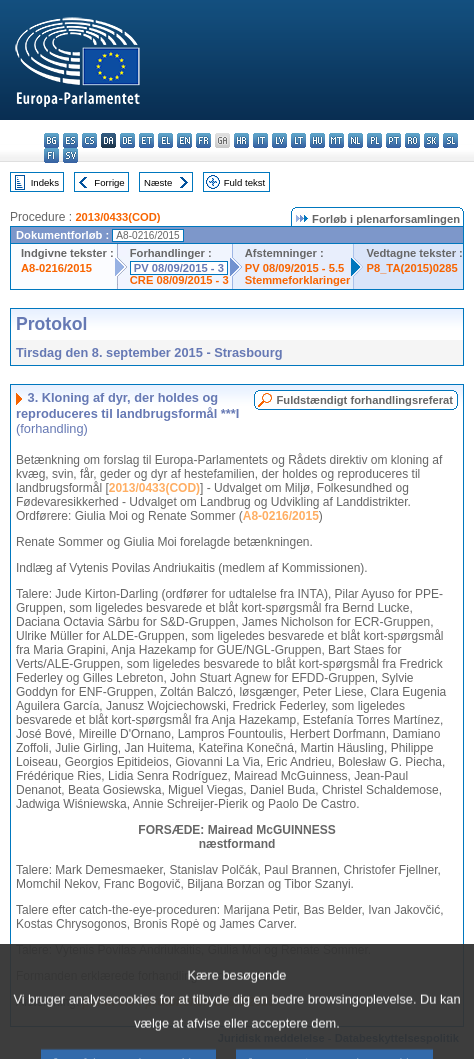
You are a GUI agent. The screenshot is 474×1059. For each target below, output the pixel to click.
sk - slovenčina (431, 140)
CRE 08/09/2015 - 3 (179, 280)
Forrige (109, 182)
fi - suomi (51, 155)
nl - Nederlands (355, 140)
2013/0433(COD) (117, 217)
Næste (158, 182)
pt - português (393, 140)
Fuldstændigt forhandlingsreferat (364, 400)
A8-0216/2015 (56, 268)
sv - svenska (70, 155)
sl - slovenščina (450, 140)
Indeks (45, 182)
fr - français (203, 140)
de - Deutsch (127, 140)
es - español (70, 140)
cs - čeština (89, 140)
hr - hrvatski (241, 140)
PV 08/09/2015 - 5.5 (295, 268)
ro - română (412, 140)
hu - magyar (317, 140)
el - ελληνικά (165, 140)
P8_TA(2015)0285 (411, 268)
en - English (184, 140)
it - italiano (260, 140)
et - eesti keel (146, 140)
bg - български (51, 140)
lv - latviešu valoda (279, 140)
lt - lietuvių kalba (298, 140)
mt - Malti (336, 140)
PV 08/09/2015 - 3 (179, 268)
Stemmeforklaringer (298, 280)
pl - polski (374, 140)
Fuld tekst (245, 182)
